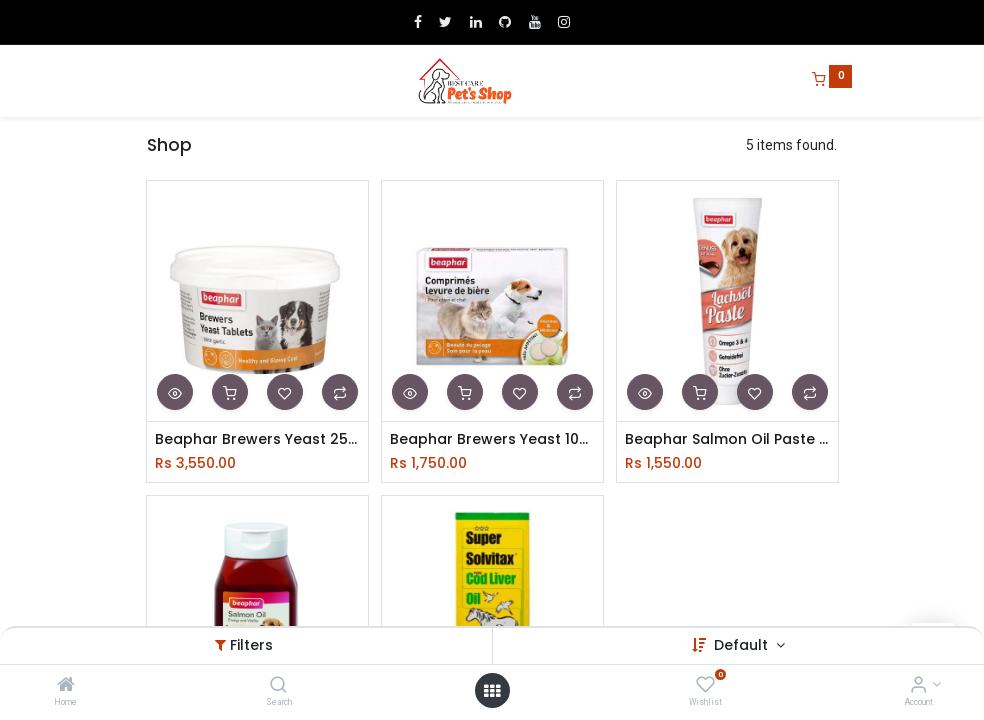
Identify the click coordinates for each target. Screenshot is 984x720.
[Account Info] (918, 686)
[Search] (278, 686)
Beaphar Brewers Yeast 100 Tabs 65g (492, 439)
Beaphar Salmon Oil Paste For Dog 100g (727, 439)
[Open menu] (492, 691)
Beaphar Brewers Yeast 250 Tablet (257, 439)
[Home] (66, 686)
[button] (175, 392)
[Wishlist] (705, 686)
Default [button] (743, 645)
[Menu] (133, 81)
